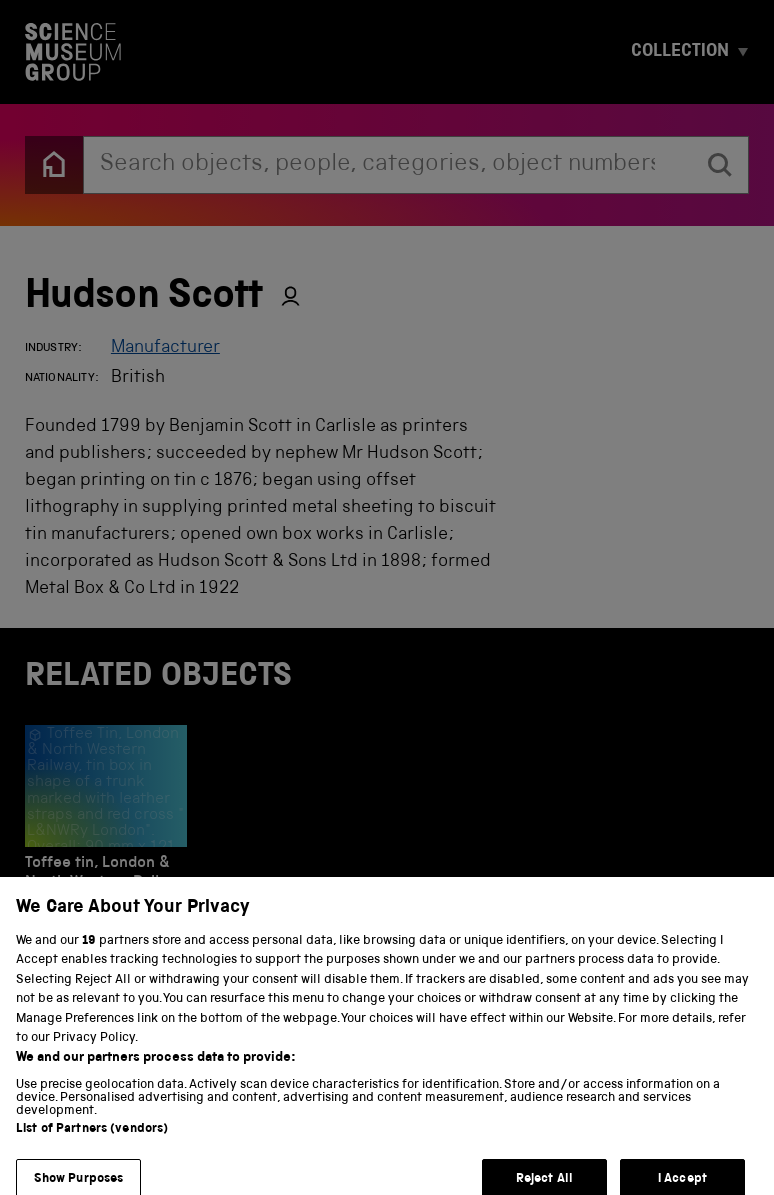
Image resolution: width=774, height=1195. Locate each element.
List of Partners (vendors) (92, 1143)
